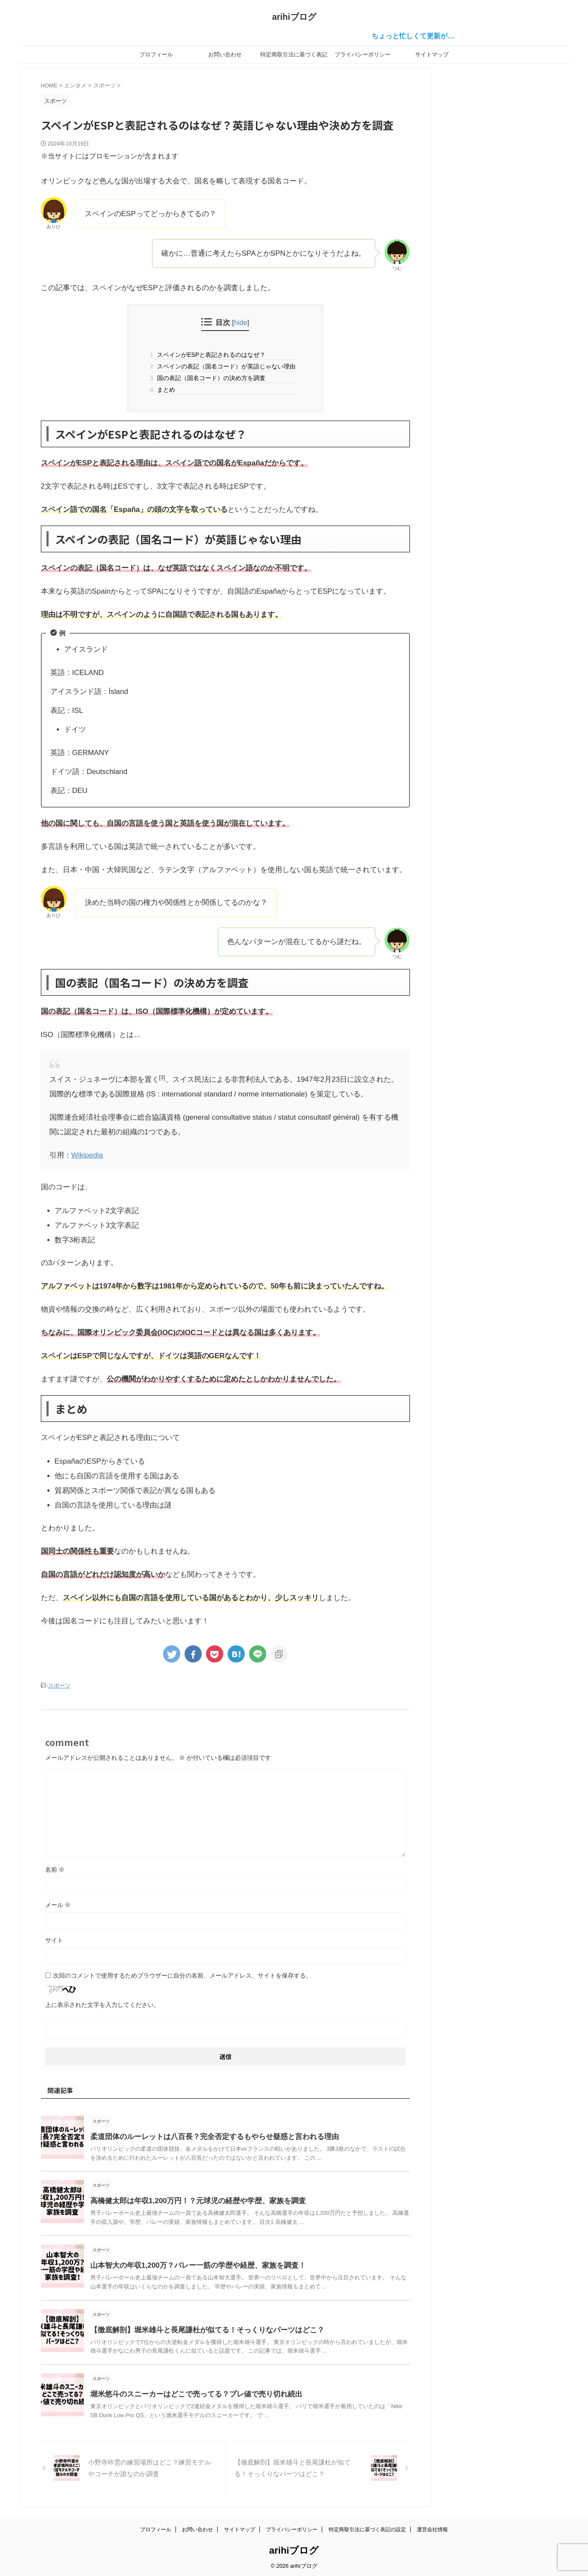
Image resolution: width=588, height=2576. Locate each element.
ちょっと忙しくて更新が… (426, 36)
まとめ (165, 389)
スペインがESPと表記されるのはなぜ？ (210, 354)
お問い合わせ (225, 54)
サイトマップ (432, 54)
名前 (55, 1868)
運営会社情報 (432, 2527)
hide (240, 322)
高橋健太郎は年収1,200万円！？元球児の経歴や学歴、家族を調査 (191, 2199)
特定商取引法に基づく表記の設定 (293, 57)
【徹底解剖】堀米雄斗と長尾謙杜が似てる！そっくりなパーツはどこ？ (200, 2328)
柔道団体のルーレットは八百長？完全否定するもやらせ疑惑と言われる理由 (207, 2135)
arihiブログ (294, 17)
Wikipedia (87, 1155)
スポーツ (59, 1685)
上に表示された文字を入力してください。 (102, 2003)
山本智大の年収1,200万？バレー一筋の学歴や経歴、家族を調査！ (191, 2264)
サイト (54, 1938)
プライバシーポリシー (363, 54)
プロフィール (156, 54)
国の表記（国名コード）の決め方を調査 (210, 378)
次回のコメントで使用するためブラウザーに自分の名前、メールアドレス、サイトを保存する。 (182, 1974)
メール (58, 1903)
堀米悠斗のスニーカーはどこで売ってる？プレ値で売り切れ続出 (190, 2392)
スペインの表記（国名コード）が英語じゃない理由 (225, 366)
